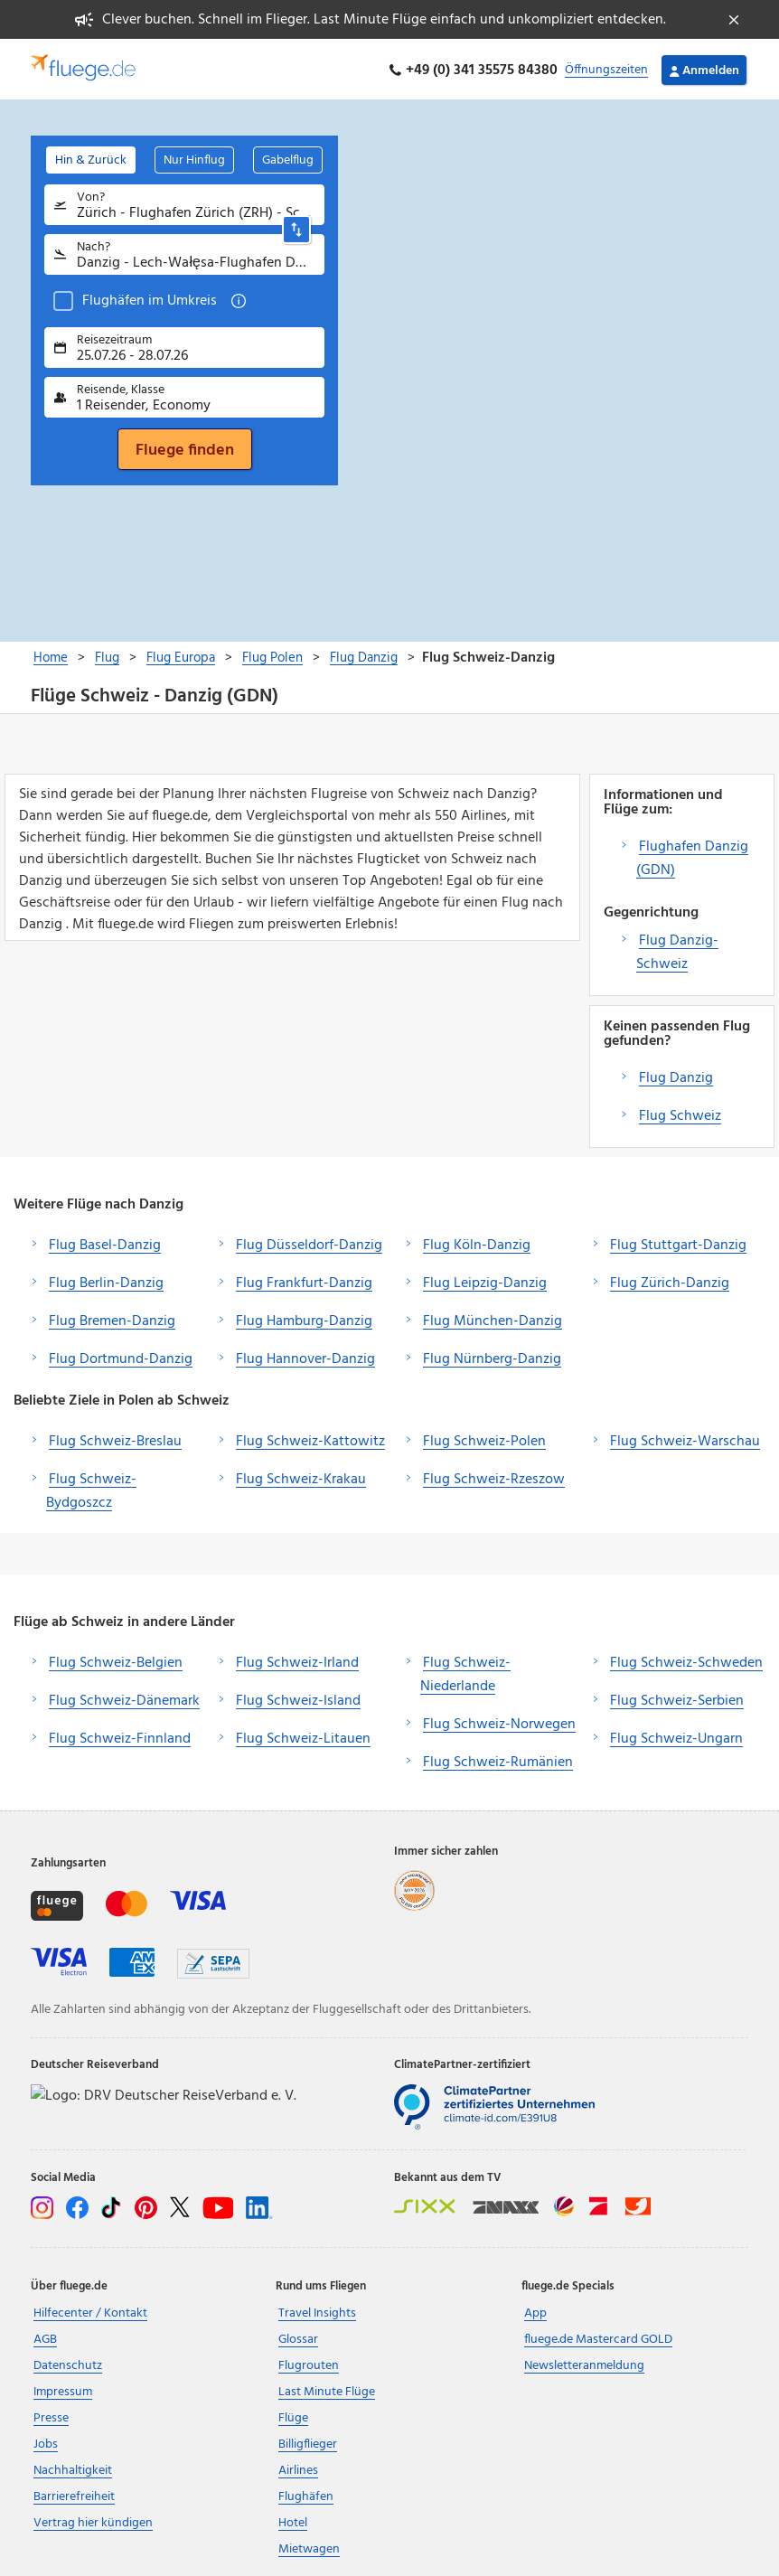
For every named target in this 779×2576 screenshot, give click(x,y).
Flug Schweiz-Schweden (686, 1660)
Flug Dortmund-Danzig (120, 1356)
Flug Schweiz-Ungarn (676, 1736)
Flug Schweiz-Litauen (303, 1736)
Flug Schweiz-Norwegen (499, 1722)
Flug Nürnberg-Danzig (492, 1356)
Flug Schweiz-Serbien (677, 1698)
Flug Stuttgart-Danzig (678, 1243)
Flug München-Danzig (492, 1318)
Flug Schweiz (680, 1113)
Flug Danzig (676, 1075)
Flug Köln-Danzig (476, 1243)
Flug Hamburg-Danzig (304, 1318)
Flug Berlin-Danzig (106, 1281)
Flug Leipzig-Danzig (485, 1281)
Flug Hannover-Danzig (305, 1356)
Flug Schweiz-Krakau (301, 1477)
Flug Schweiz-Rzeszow (494, 1477)
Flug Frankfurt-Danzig (304, 1281)
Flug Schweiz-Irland (297, 1660)
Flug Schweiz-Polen (484, 1439)
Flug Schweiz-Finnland (120, 1736)
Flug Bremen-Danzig (112, 1318)
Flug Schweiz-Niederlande (465, 1672)
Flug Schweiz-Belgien (116, 1660)
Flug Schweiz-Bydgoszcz (91, 1488)
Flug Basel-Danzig (105, 1243)
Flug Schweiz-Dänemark (124, 1698)
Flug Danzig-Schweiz (677, 949)
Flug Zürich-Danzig (669, 1281)
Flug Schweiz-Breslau (115, 1439)
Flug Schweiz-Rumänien (498, 1760)
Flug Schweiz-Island (298, 1698)
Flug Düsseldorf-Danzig (309, 1243)
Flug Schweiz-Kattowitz (310, 1439)
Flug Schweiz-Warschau (685, 1439)
